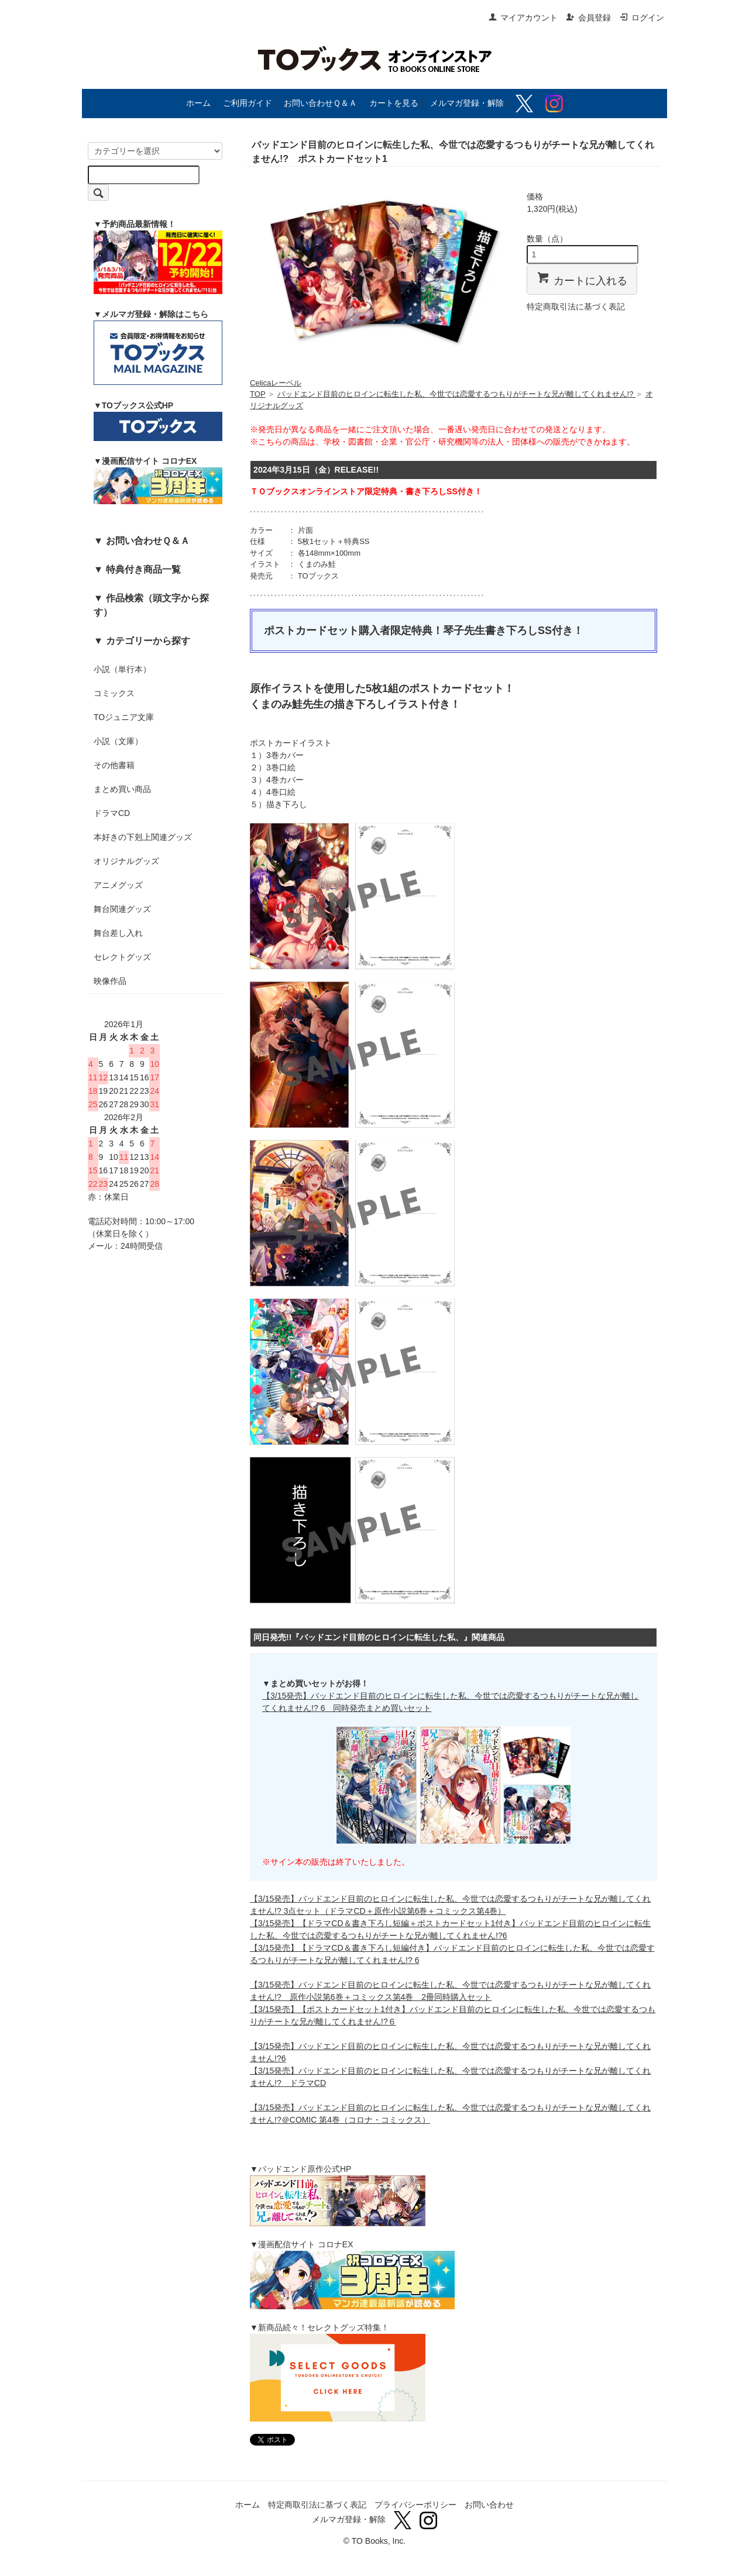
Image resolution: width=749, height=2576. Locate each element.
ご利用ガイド (247, 103)
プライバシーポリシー (415, 2504)
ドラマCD (112, 813)
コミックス (114, 693)
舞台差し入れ (118, 933)
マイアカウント (523, 17)
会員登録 (588, 17)
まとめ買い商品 (122, 789)
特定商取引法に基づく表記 (576, 306)
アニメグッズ (118, 885)
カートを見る (393, 103)
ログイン (641, 17)
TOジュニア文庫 (124, 717)
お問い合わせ (489, 2504)
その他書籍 (114, 765)
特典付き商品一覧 (143, 569)
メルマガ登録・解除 (467, 103)
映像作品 (110, 981)
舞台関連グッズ (122, 909)
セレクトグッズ (122, 957)
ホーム (198, 103)
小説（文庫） (118, 741)
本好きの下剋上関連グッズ (143, 837)
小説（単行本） (122, 669)
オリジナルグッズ (126, 861)
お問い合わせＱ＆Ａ (320, 103)
